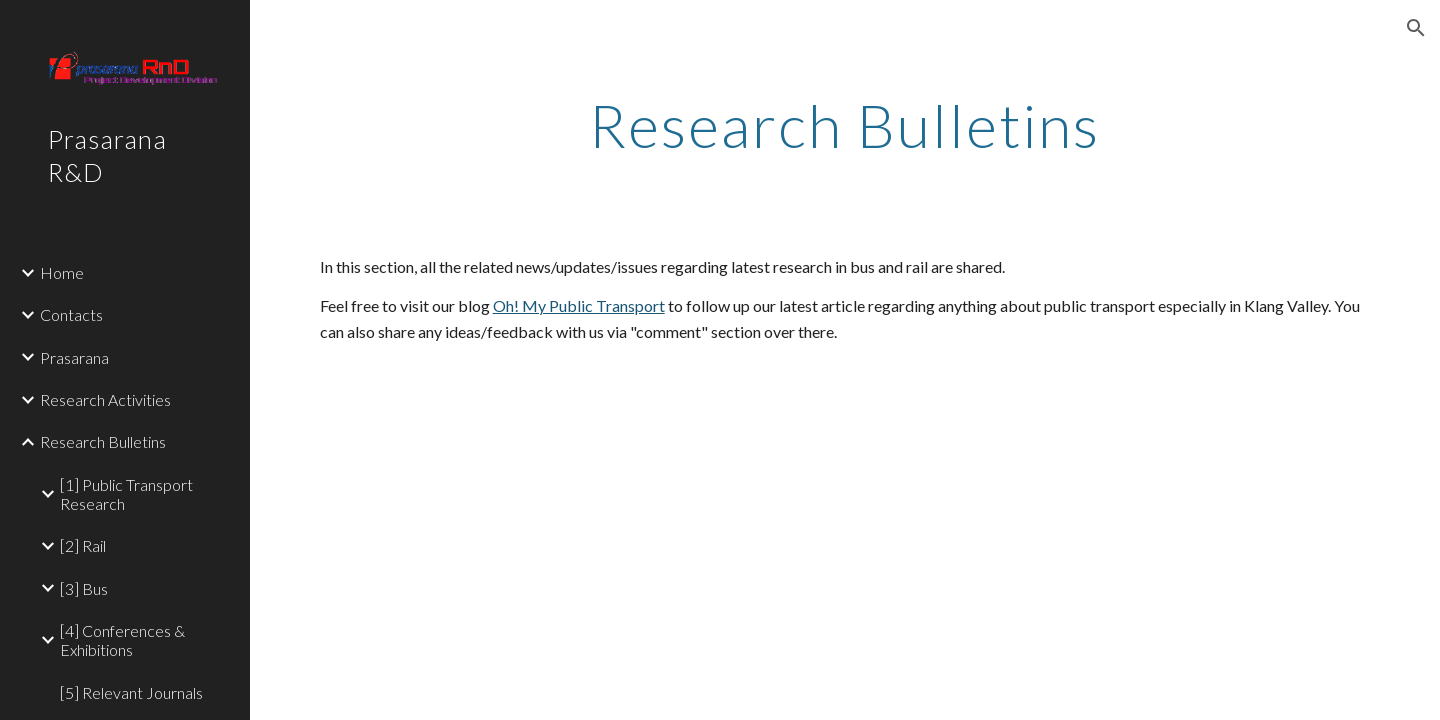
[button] (1416, 28)
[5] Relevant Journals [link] (131, 692)
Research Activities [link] (105, 399)
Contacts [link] (71, 314)
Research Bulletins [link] (103, 441)
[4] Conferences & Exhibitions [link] (122, 640)
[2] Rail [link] (83, 545)
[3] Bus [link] (84, 588)
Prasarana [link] (74, 357)
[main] (845, 125)
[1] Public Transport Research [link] (126, 494)
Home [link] (62, 272)
